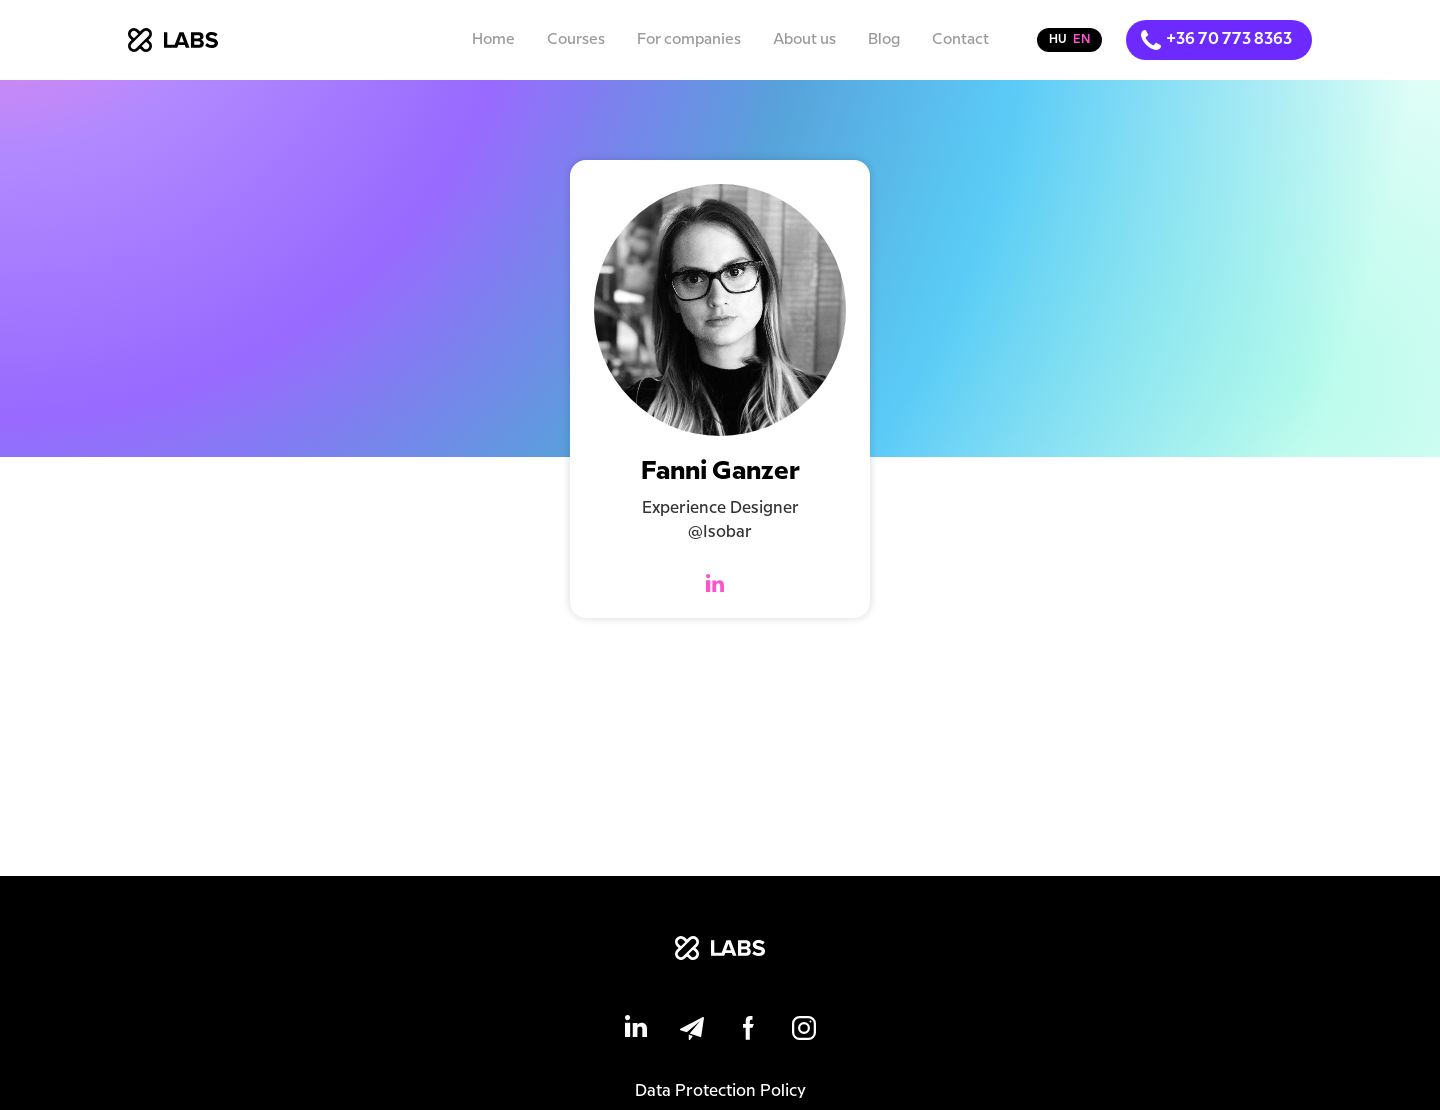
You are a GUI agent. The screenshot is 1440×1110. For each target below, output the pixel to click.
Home (493, 40)
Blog (884, 40)
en (1081, 39)
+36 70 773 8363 (1229, 39)
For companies (689, 40)
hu (1058, 39)
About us (804, 40)
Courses (576, 40)
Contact (960, 40)
